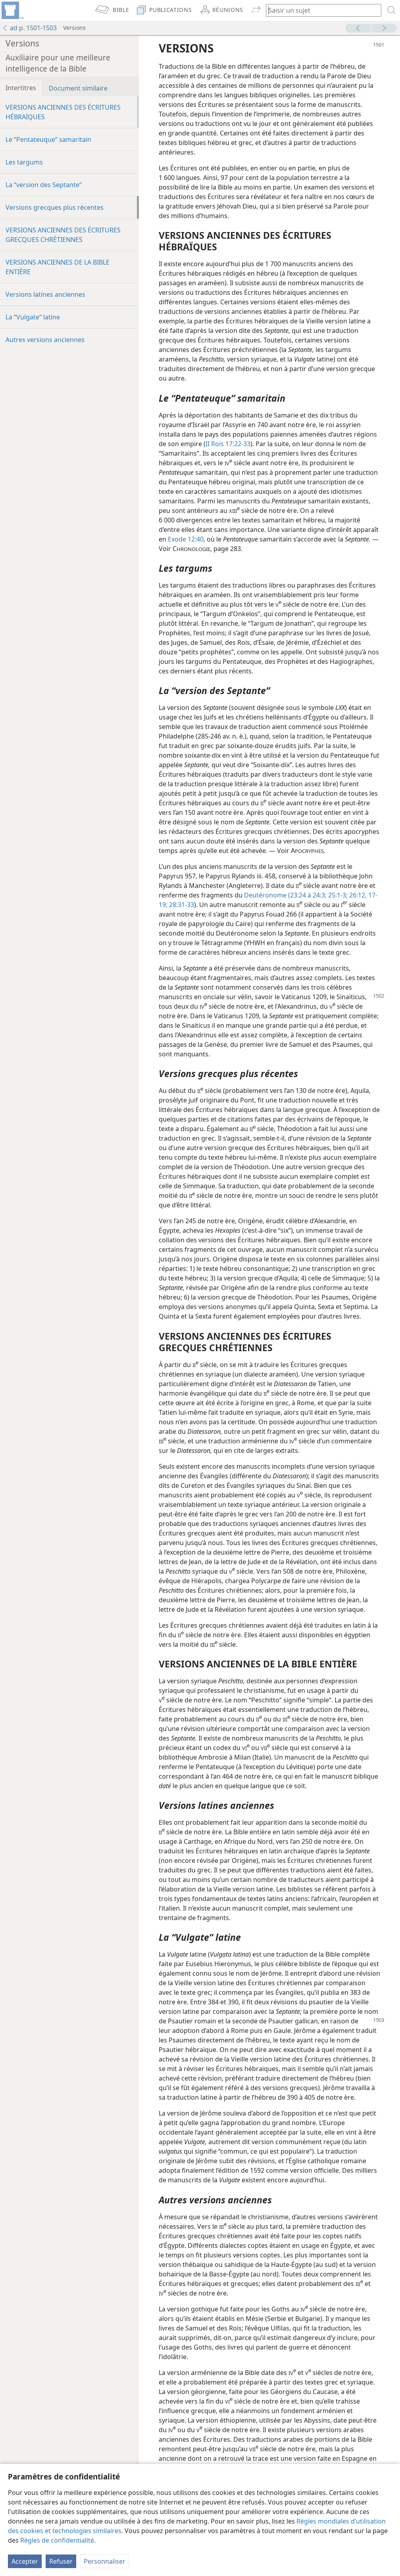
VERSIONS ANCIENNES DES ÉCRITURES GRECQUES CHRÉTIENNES (63, 235)
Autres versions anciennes (45, 339)
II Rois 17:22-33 (228, 443)
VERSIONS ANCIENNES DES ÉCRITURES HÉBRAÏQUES (63, 112)
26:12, (357, 895)
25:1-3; (337, 895)
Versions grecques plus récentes (55, 207)
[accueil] (12, 10)
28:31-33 (180, 904)
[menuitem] (12, 10)
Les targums (24, 162)
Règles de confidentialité (57, 2540)
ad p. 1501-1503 (29, 27)
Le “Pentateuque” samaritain (48, 139)
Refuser (61, 2561)
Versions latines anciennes (45, 294)
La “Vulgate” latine (33, 317)
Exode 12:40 (186, 539)
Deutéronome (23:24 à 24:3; (285, 895)
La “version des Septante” (44, 184)
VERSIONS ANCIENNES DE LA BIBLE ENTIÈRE (58, 267)
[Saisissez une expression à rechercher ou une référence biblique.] (319, 10)
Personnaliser (104, 2561)
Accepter (25, 2561)
